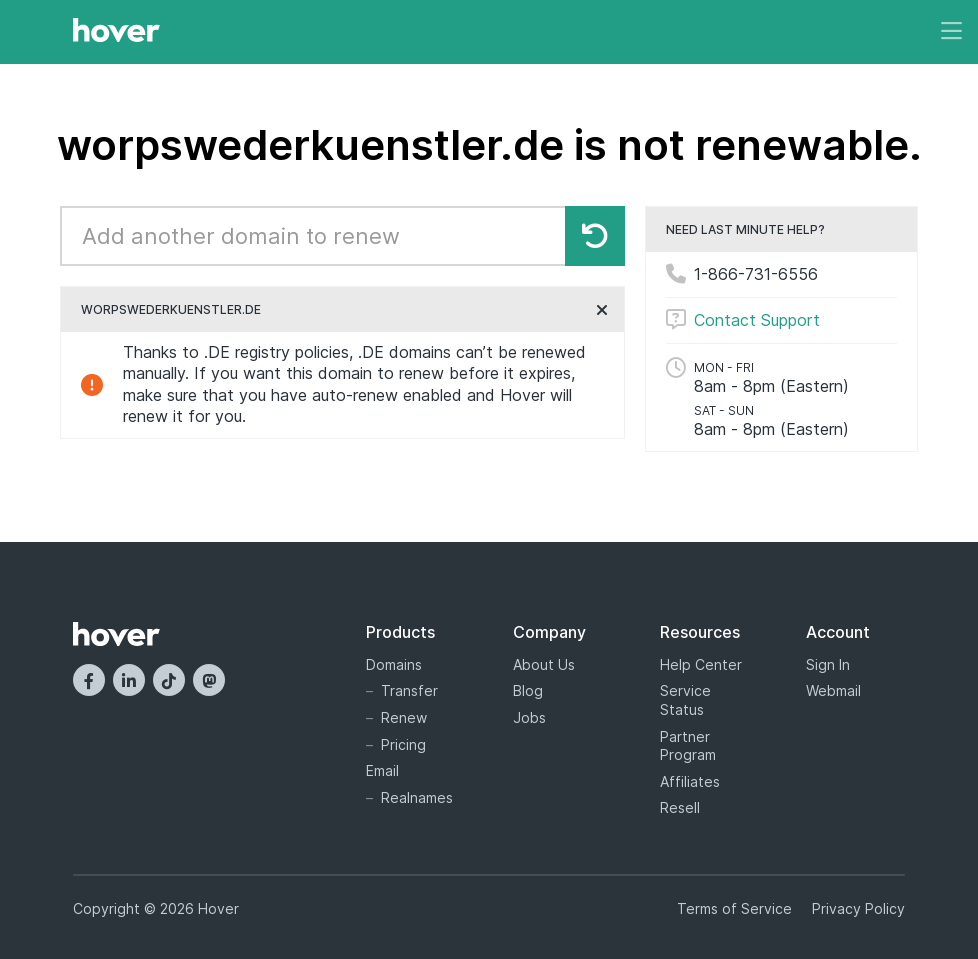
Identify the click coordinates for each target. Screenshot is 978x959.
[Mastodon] (209, 680)
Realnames (417, 797)
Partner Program (688, 746)
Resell (680, 807)
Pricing (403, 744)
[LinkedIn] (129, 680)
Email (382, 770)
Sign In (828, 664)
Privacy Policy (858, 908)
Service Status (685, 700)
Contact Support (757, 320)
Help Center (701, 664)
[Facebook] (89, 680)
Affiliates (690, 781)
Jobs (529, 717)
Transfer (409, 690)
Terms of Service (734, 908)
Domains (394, 664)
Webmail (833, 690)
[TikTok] (169, 680)
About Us (544, 664)
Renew (404, 717)
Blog (528, 690)
